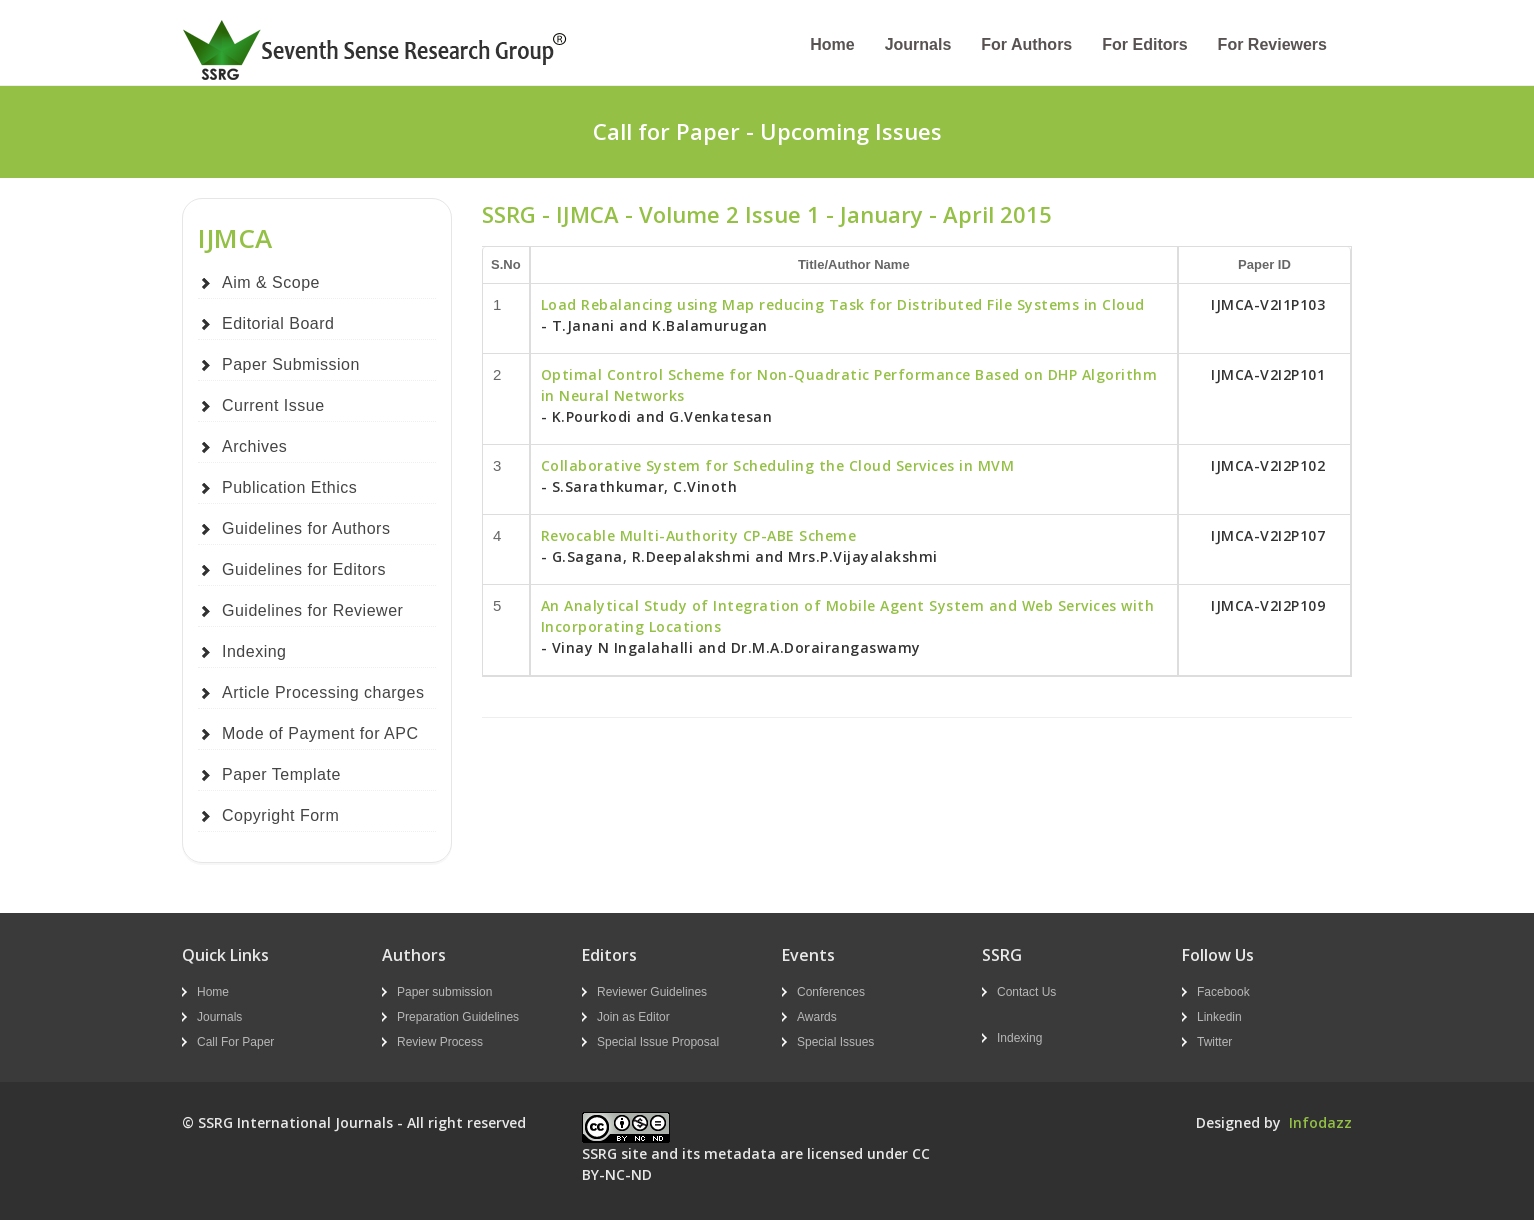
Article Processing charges (323, 692)
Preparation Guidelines (458, 1017)
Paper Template (281, 774)
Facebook (1223, 992)
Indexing (254, 651)
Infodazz (1320, 1122)
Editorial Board (278, 323)
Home (832, 44)
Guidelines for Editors (304, 569)
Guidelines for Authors (306, 528)
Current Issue (273, 405)
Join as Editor (633, 1017)
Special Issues (835, 1042)
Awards (817, 1017)
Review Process (440, 1042)
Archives (254, 446)
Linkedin (1219, 1017)
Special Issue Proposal (658, 1042)
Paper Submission (291, 364)
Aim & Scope (271, 282)
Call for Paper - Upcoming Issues (767, 131)
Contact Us (1026, 992)
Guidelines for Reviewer (312, 610)
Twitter (1214, 1042)
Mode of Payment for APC (320, 733)
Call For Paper (235, 1042)
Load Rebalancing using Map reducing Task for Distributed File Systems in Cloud (843, 304)
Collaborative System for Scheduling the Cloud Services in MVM (778, 465)
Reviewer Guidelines (652, 992)
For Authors (1026, 44)
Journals (918, 44)
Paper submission (444, 992)
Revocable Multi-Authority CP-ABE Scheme (699, 535)
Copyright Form (280, 815)
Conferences (831, 992)
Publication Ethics (289, 487)
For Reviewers (1272, 44)
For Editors (1144, 44)
